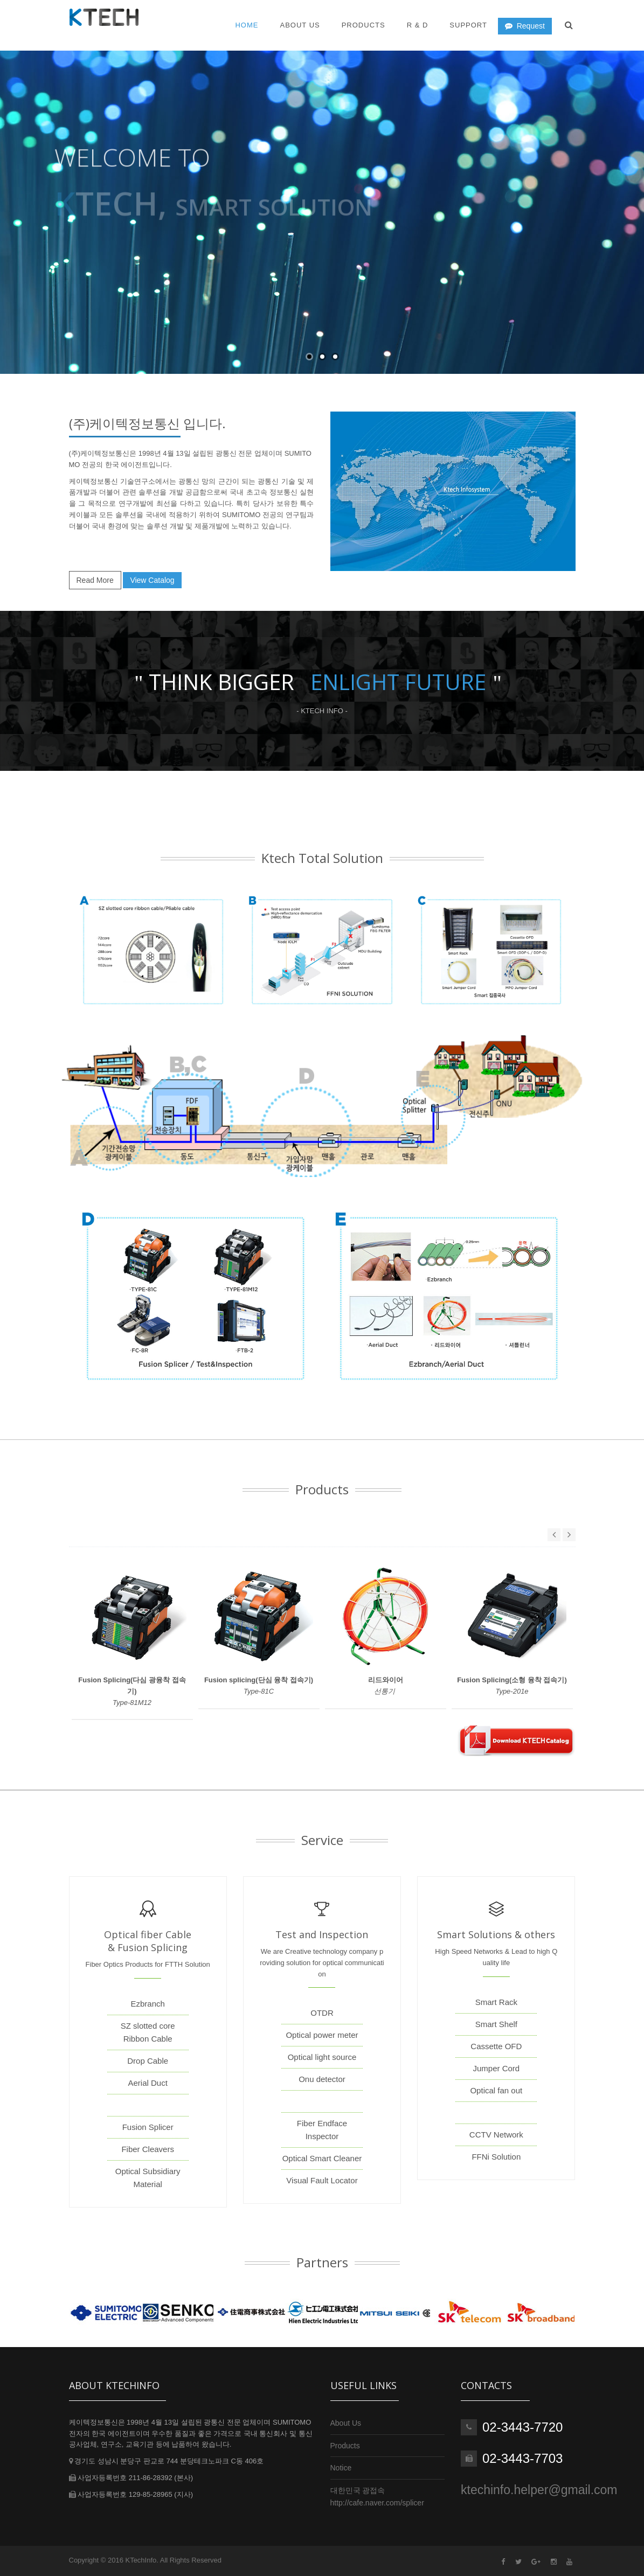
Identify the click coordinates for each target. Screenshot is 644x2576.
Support (468, 25)
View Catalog (152, 580)
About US (300, 25)
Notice (341, 2467)
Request (525, 26)
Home (246, 25)
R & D (417, 25)
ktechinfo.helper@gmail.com (539, 2490)
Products (363, 25)
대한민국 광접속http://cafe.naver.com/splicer (377, 2496)
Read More (95, 580)
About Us (346, 2423)
